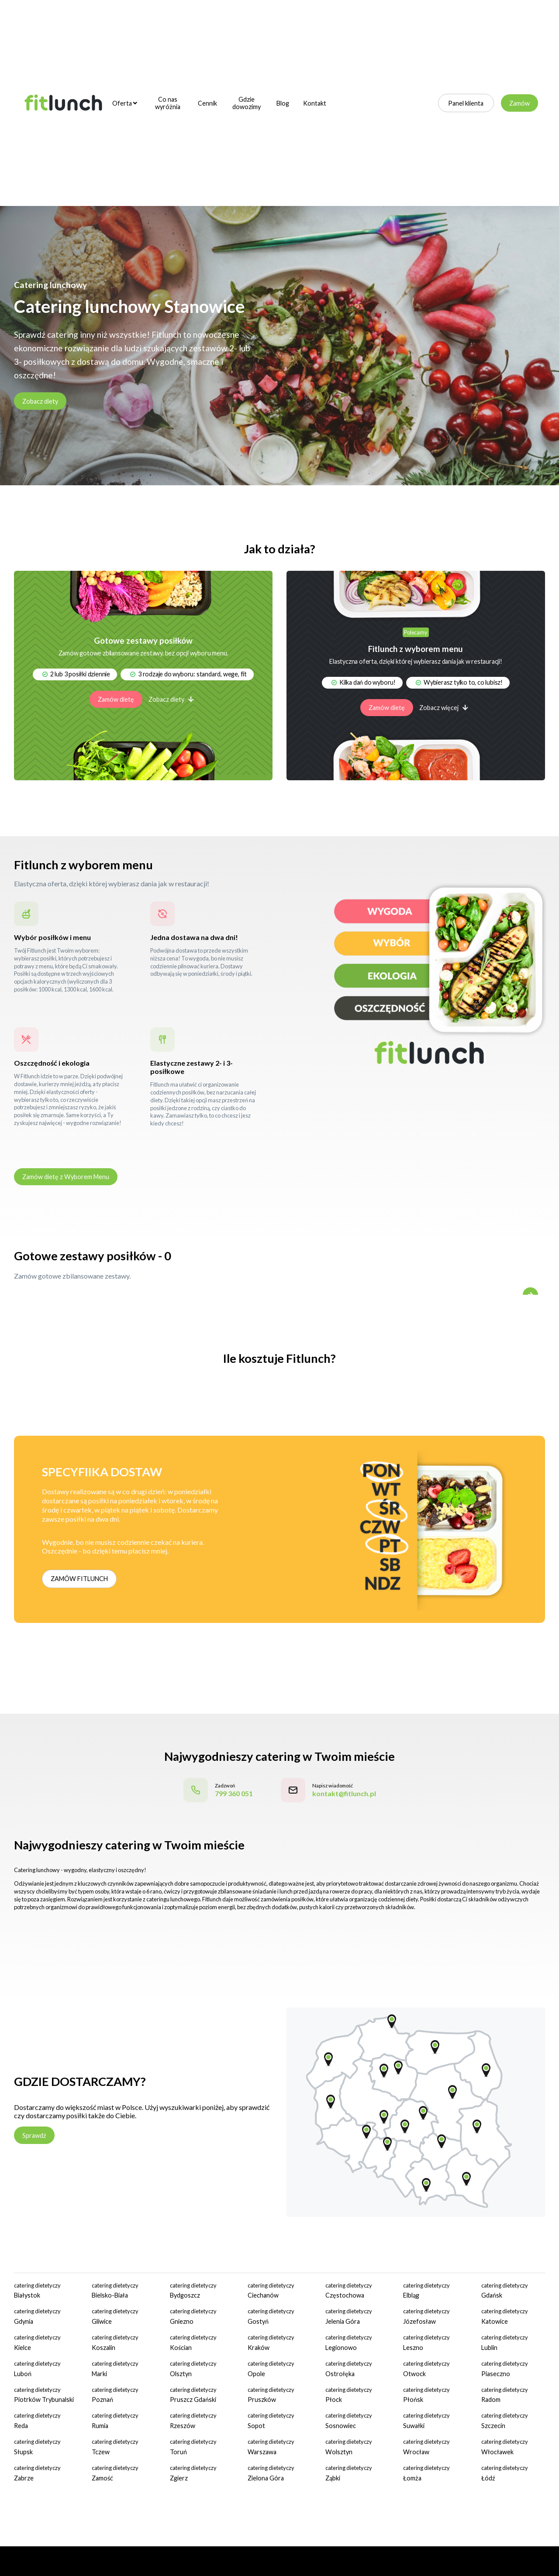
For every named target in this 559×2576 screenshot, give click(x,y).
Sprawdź (34, 2135)
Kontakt (314, 103)
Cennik (207, 103)
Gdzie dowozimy (246, 103)
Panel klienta (465, 103)
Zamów (519, 103)
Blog (282, 103)
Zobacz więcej (443, 707)
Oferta (125, 103)
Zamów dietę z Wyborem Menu (65, 1176)
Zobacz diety (40, 401)
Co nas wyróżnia (167, 103)
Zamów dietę (116, 699)
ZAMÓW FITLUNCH (79, 1578)
